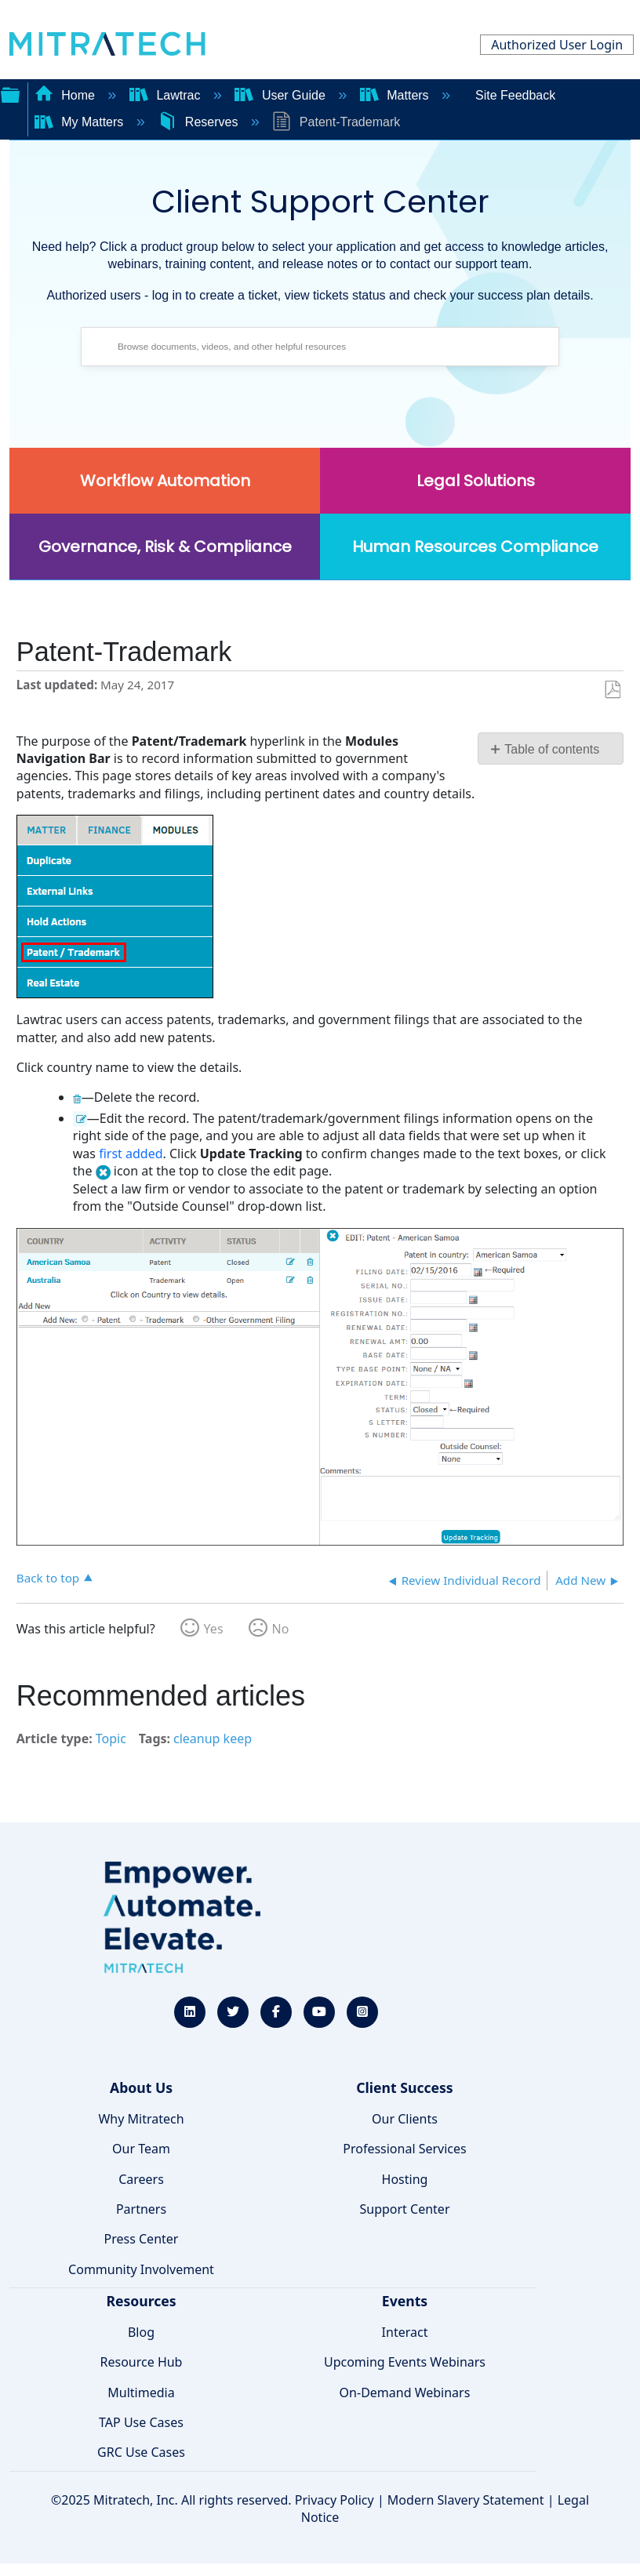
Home (67, 95)
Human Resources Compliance (475, 547)
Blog (141, 2332)
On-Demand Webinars (405, 2392)
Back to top (47, 1577)
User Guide (282, 95)
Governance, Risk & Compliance (165, 547)
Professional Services (405, 2148)
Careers (141, 2179)
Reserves (199, 122)
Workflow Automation (165, 481)
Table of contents (551, 749)
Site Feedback (515, 95)
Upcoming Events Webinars (404, 2362)
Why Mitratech (141, 2118)
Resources (141, 2300)
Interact (405, 2332)
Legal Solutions (475, 481)
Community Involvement (141, 2269)
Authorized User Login (557, 44)
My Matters (81, 122)
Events (404, 2300)
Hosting (405, 2179)
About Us (141, 2087)
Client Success (404, 2087)
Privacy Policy (334, 2500)
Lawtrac (166, 95)
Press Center (141, 2238)
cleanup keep (212, 1738)
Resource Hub (141, 2362)
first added (130, 1153)
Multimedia (140, 2392)
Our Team (141, 2148)
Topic (111, 1738)
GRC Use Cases (141, 2452)
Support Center (404, 2209)
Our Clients (405, 2118)
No (280, 1628)
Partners (141, 2209)
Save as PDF (612, 690)
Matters (396, 95)
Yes (214, 1628)
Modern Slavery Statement (465, 2500)
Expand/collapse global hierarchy (10, 93)
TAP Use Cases (141, 2422)
